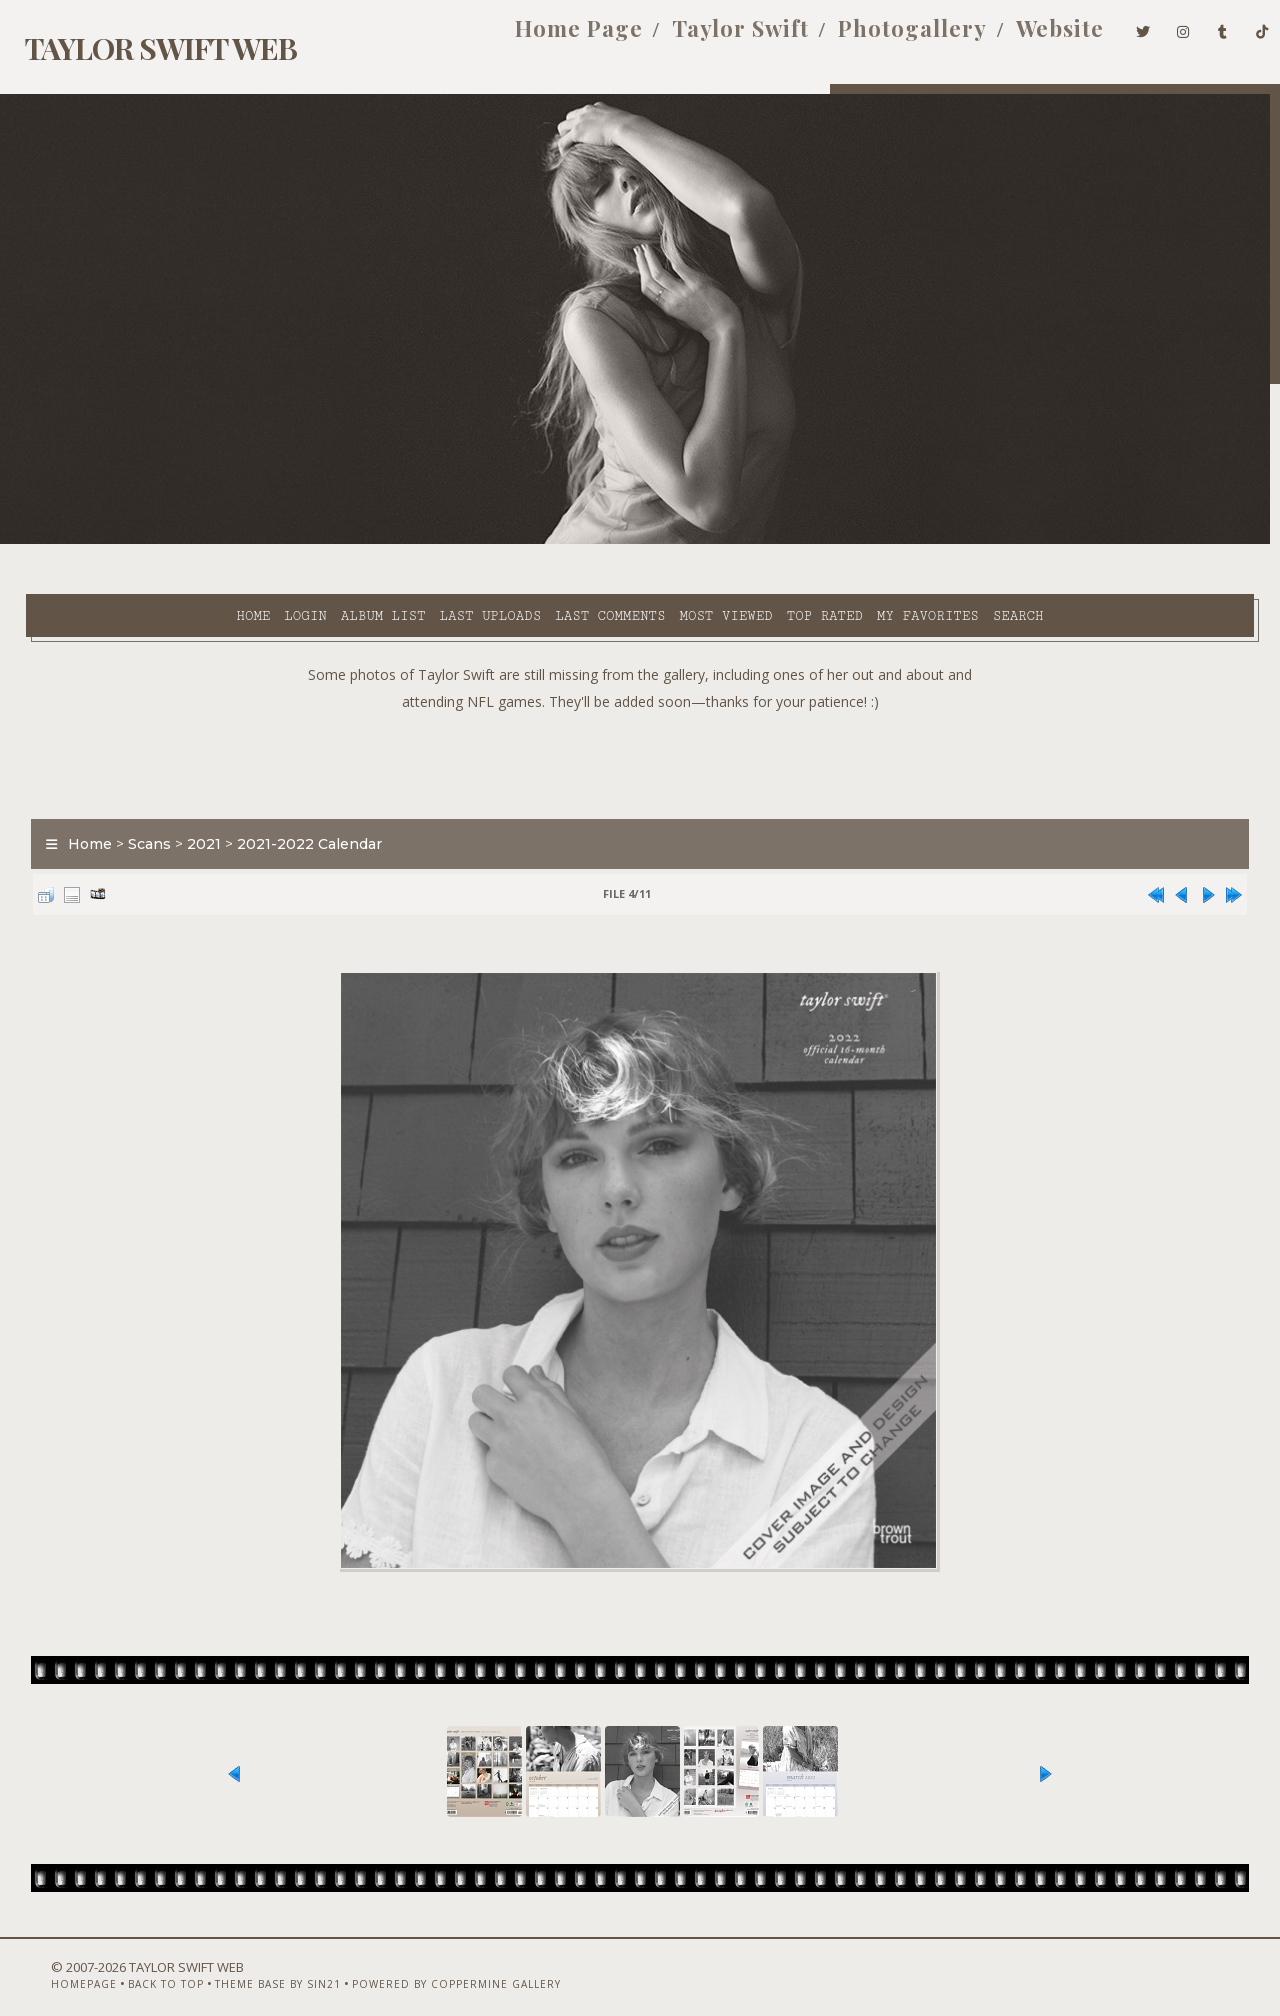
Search (845, 541)
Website (1027, 38)
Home (80, 541)
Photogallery (879, 38)
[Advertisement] (640, 710)
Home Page (546, 38)
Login (132, 541)
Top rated (652, 541)
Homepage (46, 1963)
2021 (191, 794)
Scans (136, 794)
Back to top (128, 1963)
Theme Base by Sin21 (240, 1963)
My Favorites (755, 541)
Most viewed (552, 541)
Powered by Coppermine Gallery (418, 1963)
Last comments (437, 541)
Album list (210, 541)
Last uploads (317, 541)
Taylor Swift (707, 38)
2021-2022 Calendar (296, 794)
